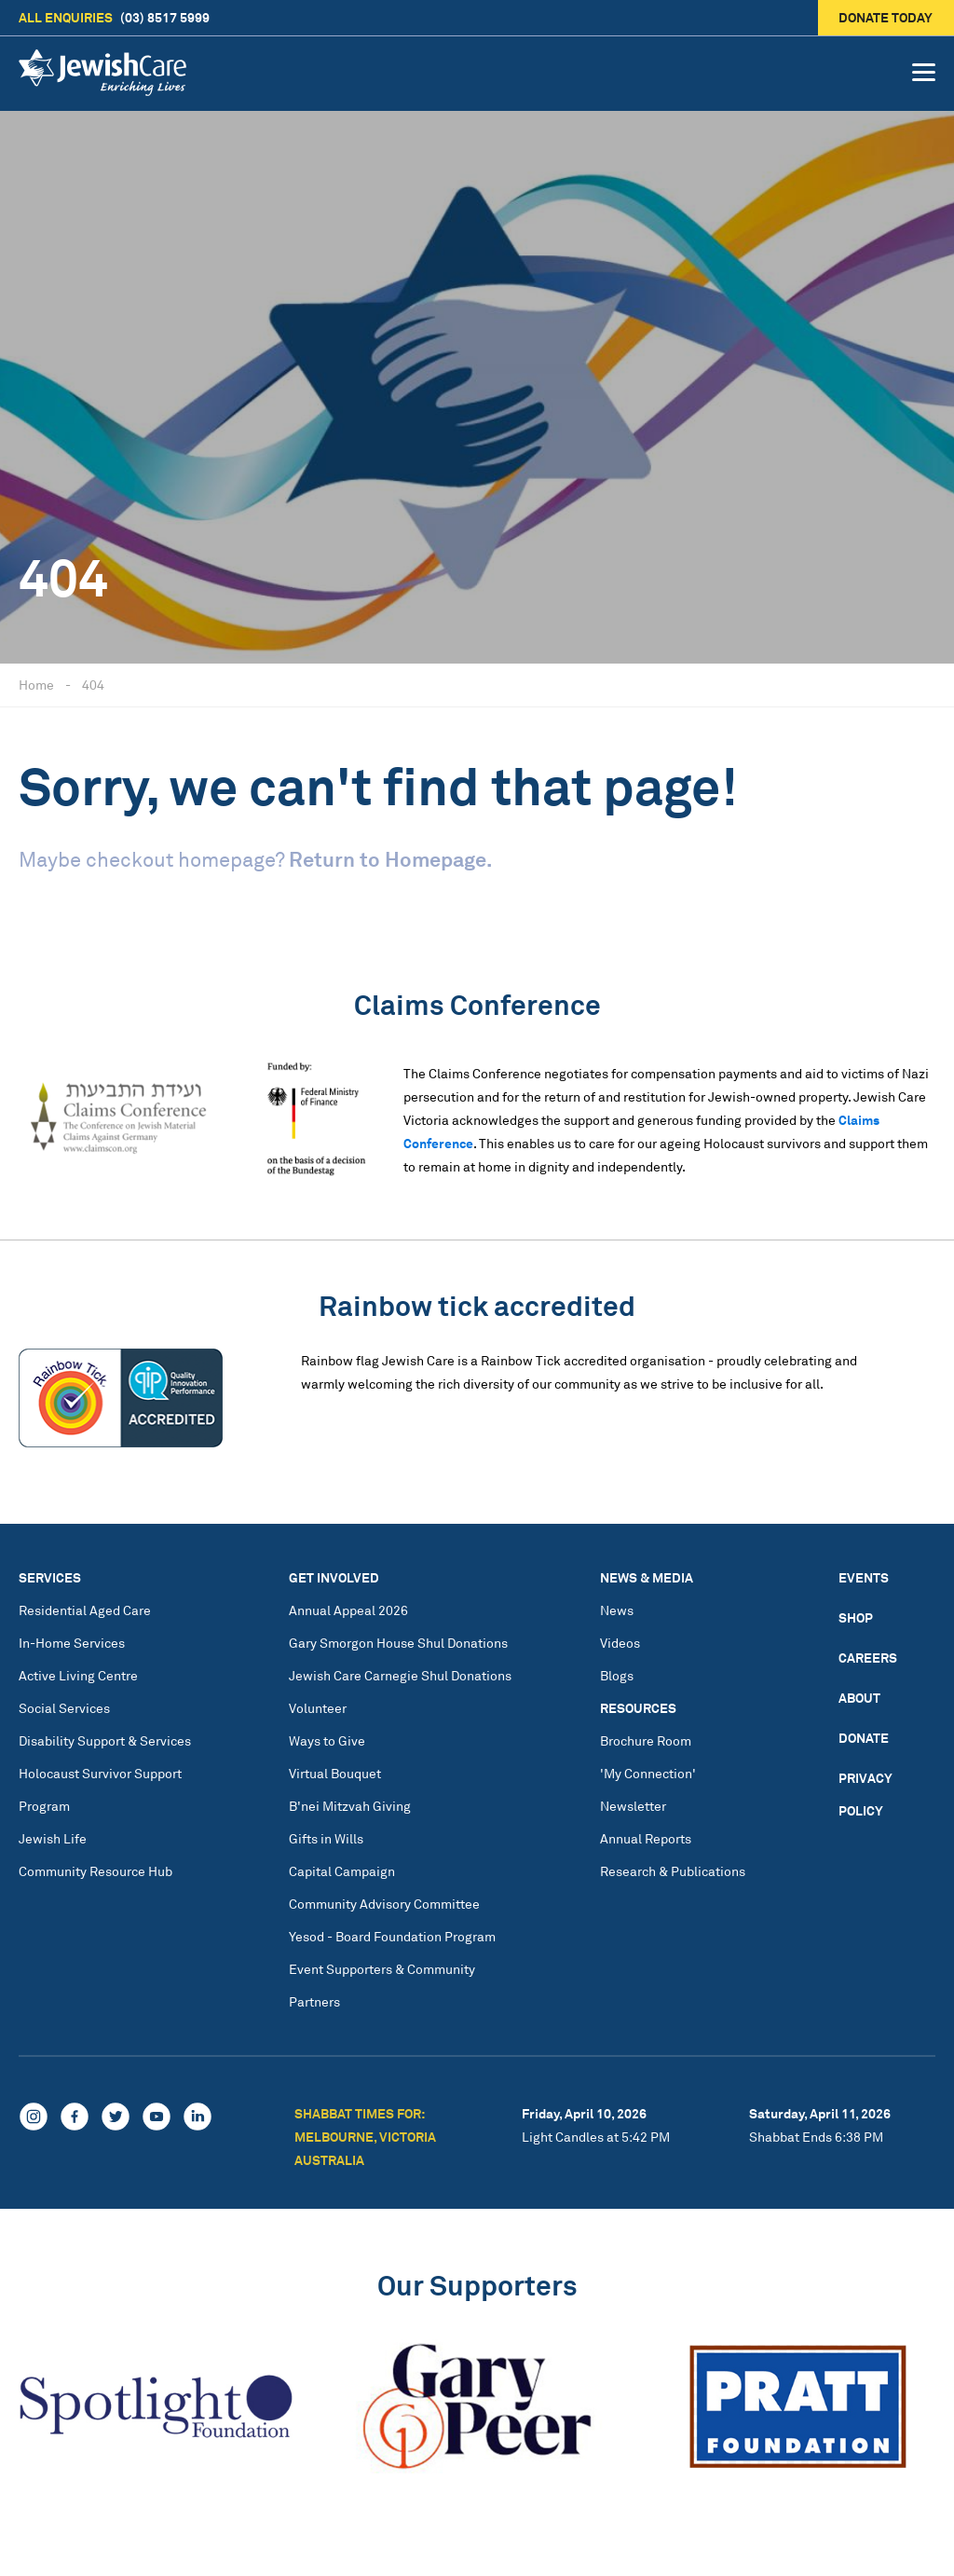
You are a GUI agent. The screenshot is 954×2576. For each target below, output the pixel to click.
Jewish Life (53, 1838)
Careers (867, 1657)
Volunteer (318, 1708)
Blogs (617, 1675)
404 (93, 684)
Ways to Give (327, 1740)
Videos (620, 1643)
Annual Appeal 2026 (348, 1610)
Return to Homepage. (390, 858)
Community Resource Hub (95, 1871)
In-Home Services (72, 1643)
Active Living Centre (78, 1675)
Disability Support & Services (105, 1740)
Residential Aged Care (85, 1610)
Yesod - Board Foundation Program (392, 1936)
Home (36, 684)
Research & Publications (672, 1871)
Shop (855, 1617)
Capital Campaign (342, 1871)
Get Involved (334, 1577)
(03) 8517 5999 (114, 17)
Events (863, 1577)
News (617, 1610)
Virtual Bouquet (335, 1773)
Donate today (886, 17)
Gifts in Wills (326, 1838)
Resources (638, 1708)
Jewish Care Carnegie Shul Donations (400, 1675)
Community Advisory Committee (384, 1903)
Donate (863, 1738)
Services (50, 1577)
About (859, 1698)
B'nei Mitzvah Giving (350, 1806)
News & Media (646, 1577)
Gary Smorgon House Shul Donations (398, 1643)
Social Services (64, 1708)
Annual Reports (645, 1838)
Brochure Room (645, 1740)
